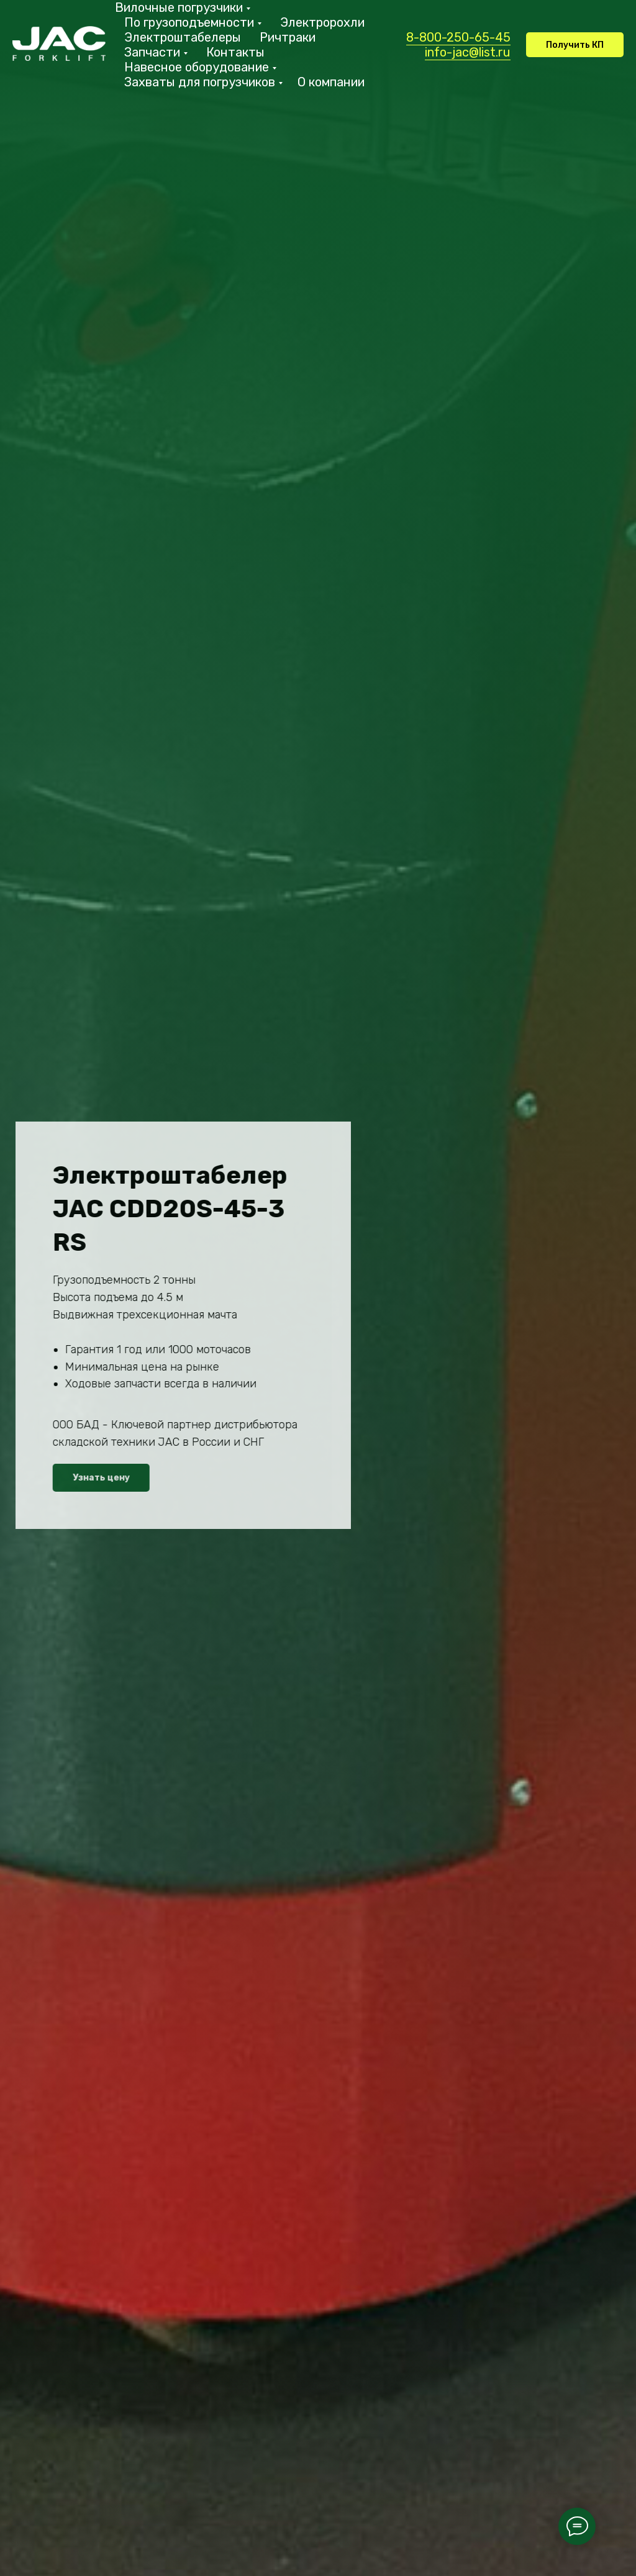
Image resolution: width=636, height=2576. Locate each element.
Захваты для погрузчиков (199, 82)
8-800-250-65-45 (458, 37)
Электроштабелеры (182, 37)
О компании (331, 82)
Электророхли (322, 22)
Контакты (235, 52)
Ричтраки (288, 37)
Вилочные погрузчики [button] (179, 7)
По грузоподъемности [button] (189, 22)
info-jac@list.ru (468, 52)
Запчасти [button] (152, 52)
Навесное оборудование (196, 67)
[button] (575, 44)
